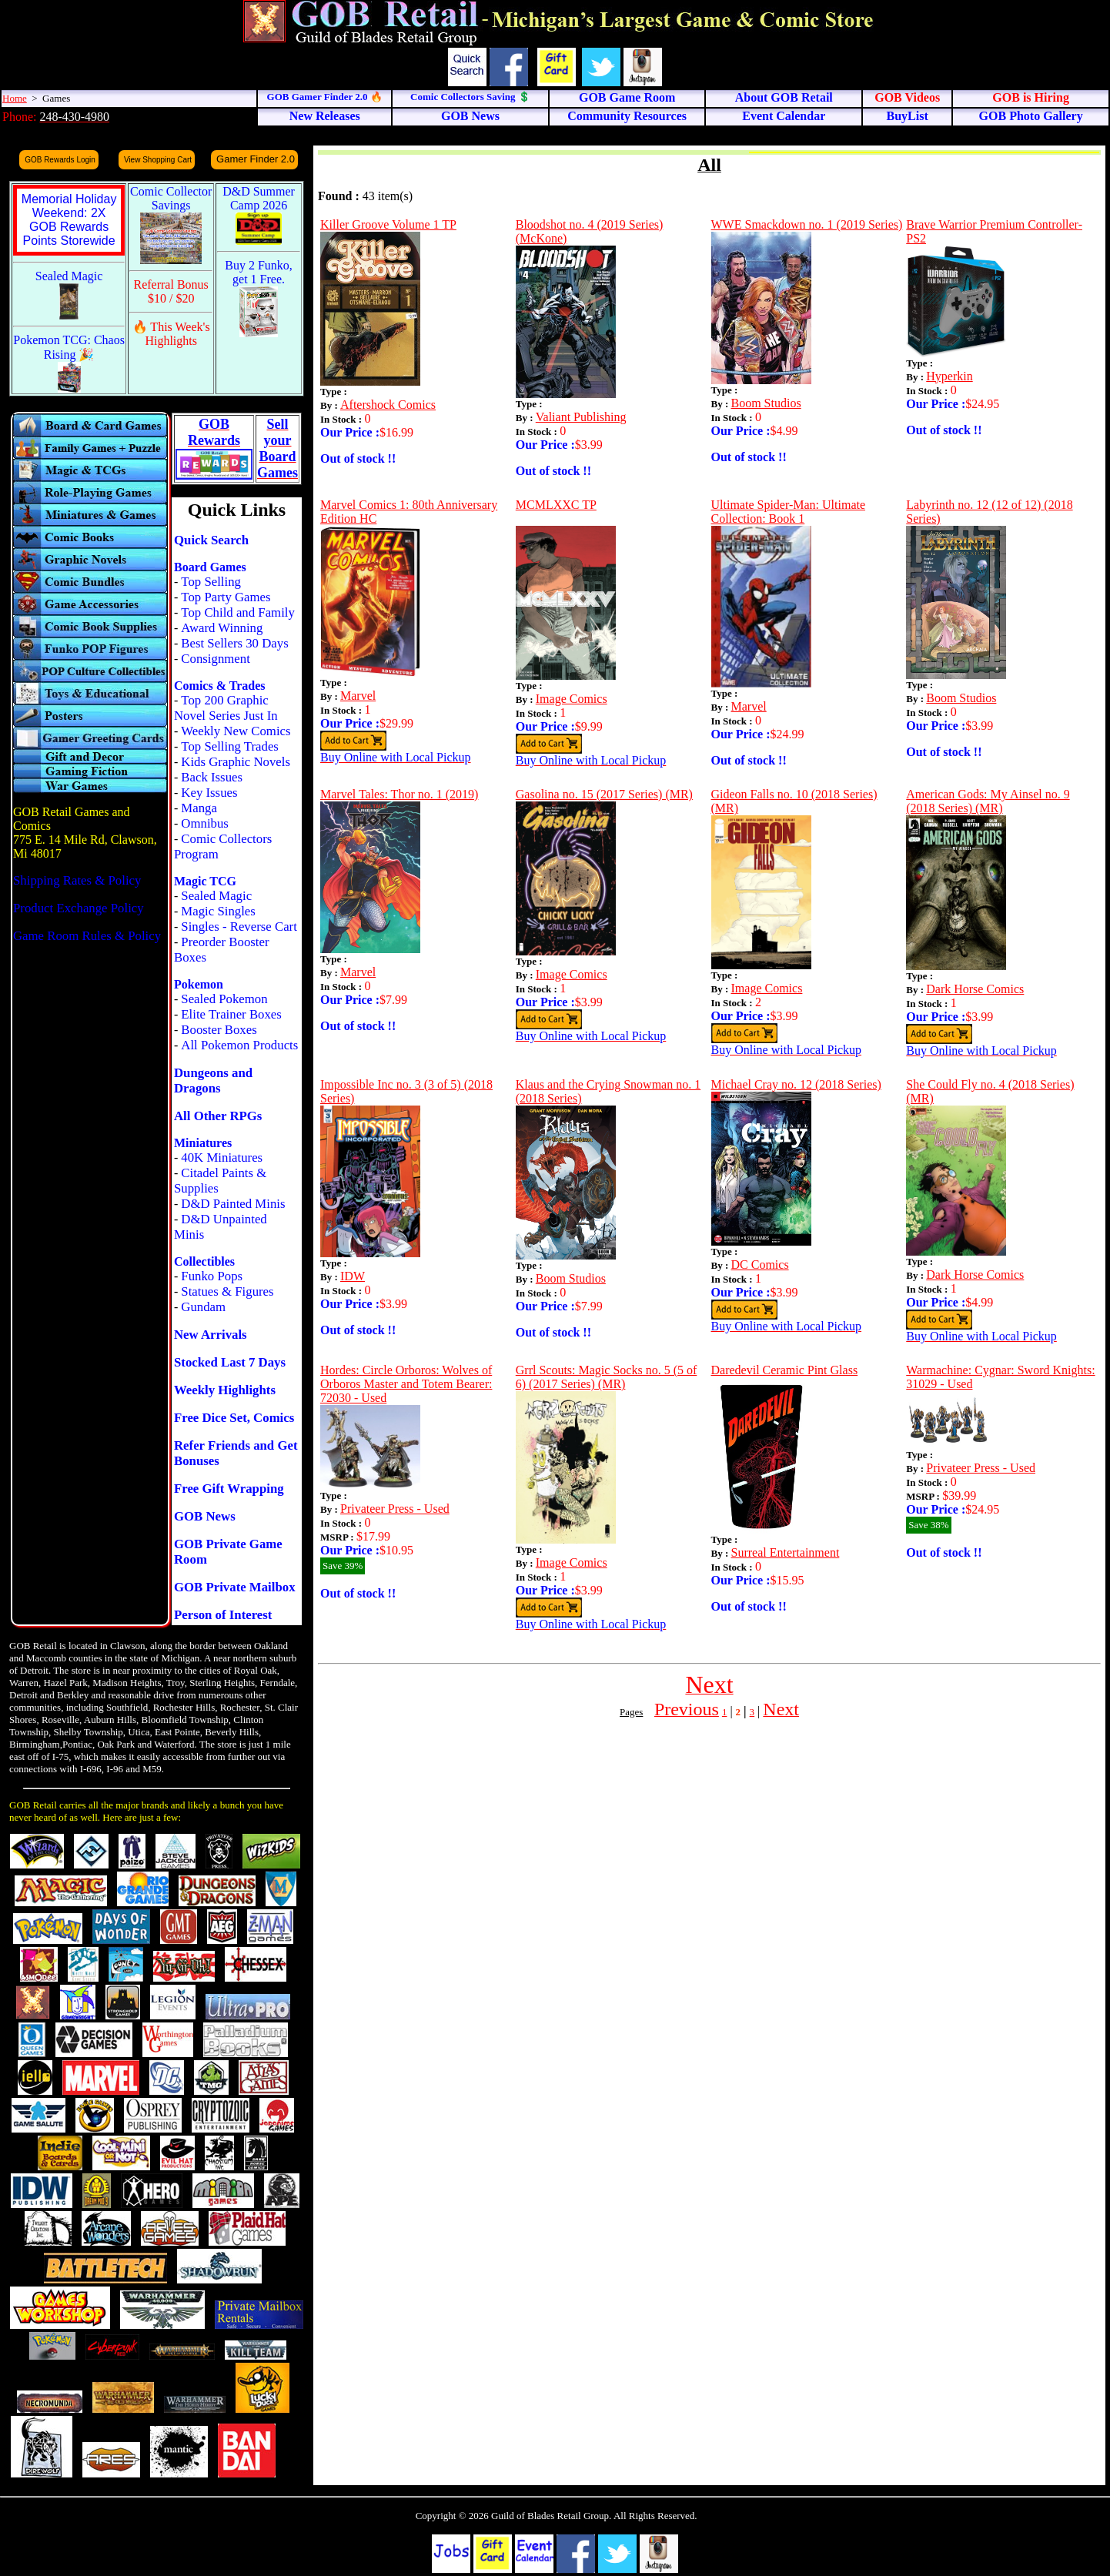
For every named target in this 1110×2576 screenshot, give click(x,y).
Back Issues (211, 777)
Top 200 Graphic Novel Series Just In (226, 708)
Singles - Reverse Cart (239, 926)
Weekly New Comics (235, 731)
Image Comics (571, 698)
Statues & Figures (227, 1291)
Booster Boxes (218, 1029)
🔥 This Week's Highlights (171, 333)
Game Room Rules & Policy (87, 935)
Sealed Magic (216, 895)
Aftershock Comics (388, 404)
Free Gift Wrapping (229, 1488)
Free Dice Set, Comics (234, 1417)
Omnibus (205, 823)
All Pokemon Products (239, 1045)
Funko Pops (211, 1276)
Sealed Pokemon (224, 999)
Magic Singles (218, 911)
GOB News (205, 1516)
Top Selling (211, 581)
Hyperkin (949, 376)
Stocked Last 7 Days (230, 1362)
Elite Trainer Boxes (231, 1014)
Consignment (215, 658)
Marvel (358, 695)
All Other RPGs (218, 1116)
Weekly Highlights (225, 1390)
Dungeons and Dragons (213, 1081)
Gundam (203, 1307)
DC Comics (760, 1264)
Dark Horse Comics (975, 988)
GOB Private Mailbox (235, 1587)
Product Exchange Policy (78, 908)
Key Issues (209, 792)
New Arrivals (210, 1334)
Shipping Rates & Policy (77, 880)
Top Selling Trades (230, 746)
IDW (352, 1276)
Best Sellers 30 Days (234, 643)
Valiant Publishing (581, 416)
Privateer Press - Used (395, 1508)
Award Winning (221, 628)
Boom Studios (766, 403)
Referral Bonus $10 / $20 (171, 291)
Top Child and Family (238, 612)
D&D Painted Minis (233, 1203)
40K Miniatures (221, 1157)
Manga (199, 808)
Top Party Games (225, 597)
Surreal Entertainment (785, 1552)
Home (14, 98)
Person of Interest (223, 1614)
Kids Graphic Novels (235, 761)
